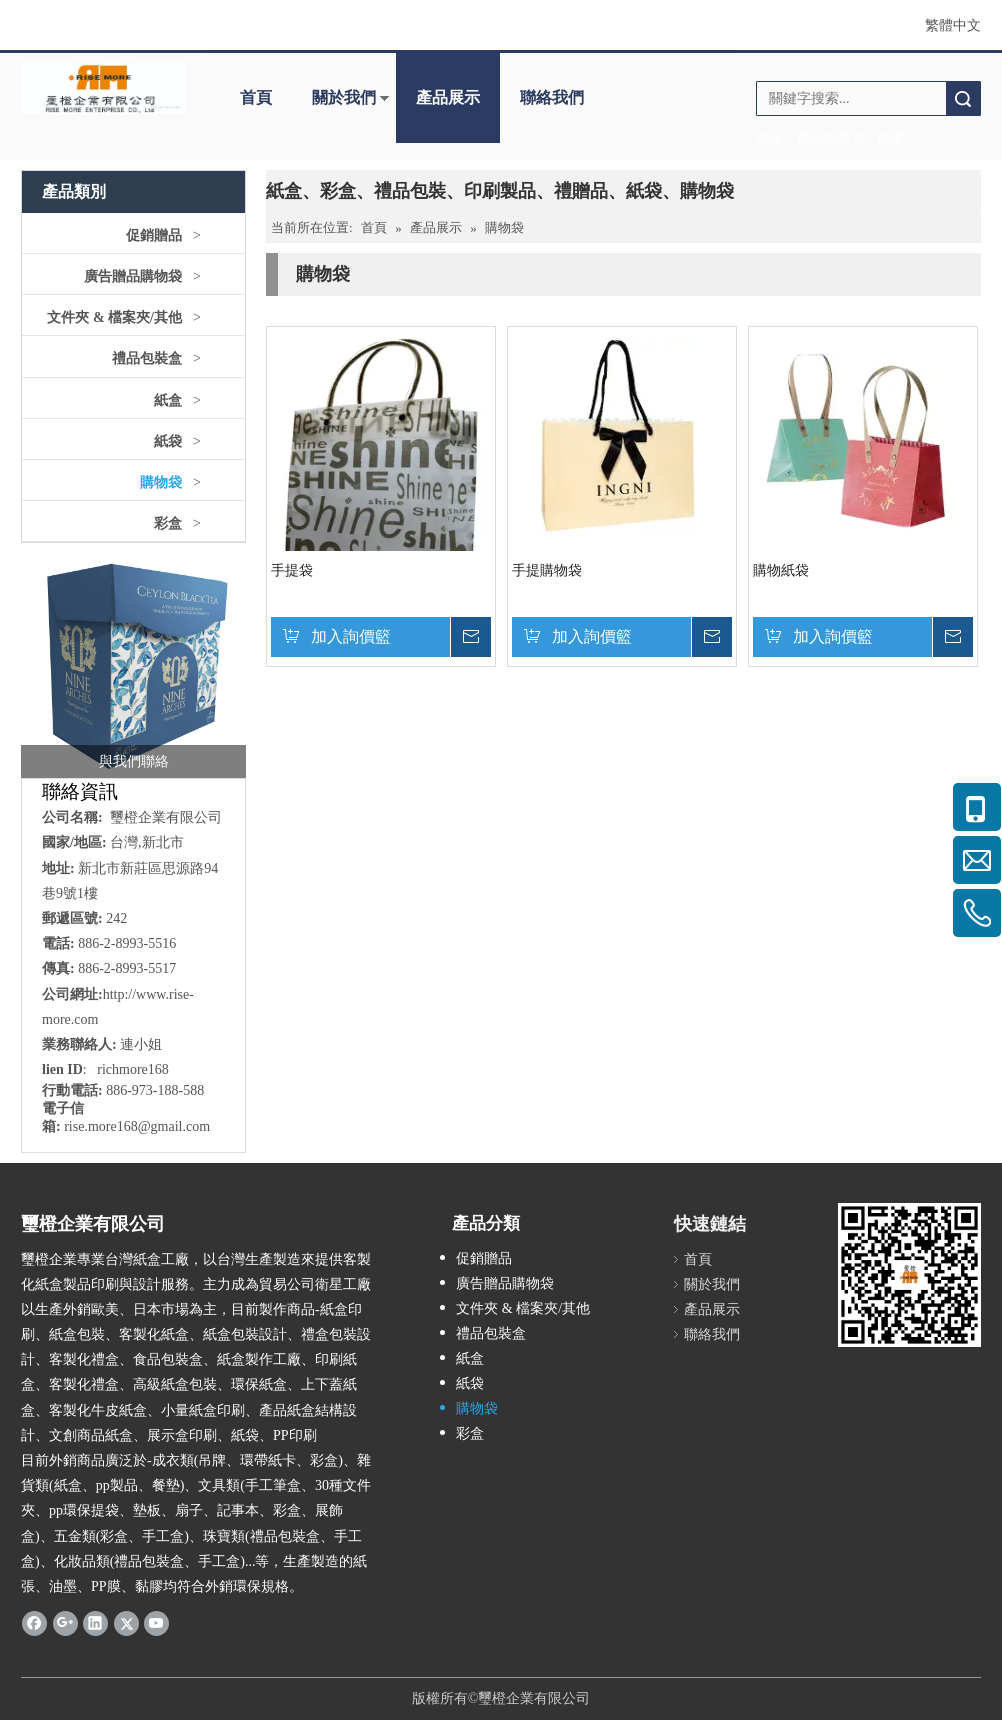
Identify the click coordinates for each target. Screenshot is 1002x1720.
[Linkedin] (95, 1623)
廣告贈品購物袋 (133, 276)
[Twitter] (126, 1623)
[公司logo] (103, 88)
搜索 (963, 98)
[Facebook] (34, 1623)
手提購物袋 (547, 570)
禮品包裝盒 (147, 358)
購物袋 (161, 482)
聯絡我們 (552, 97)
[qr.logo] (909, 1274)
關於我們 (344, 97)
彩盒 (168, 523)
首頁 (256, 97)
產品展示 (448, 97)
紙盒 (168, 400)
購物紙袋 (781, 570)
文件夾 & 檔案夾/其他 (114, 317)
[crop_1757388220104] (133, 665)
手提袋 (292, 570)
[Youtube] (156, 1623)
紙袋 (168, 441)
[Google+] (65, 1623)
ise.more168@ (110, 1126)
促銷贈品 (154, 235)
